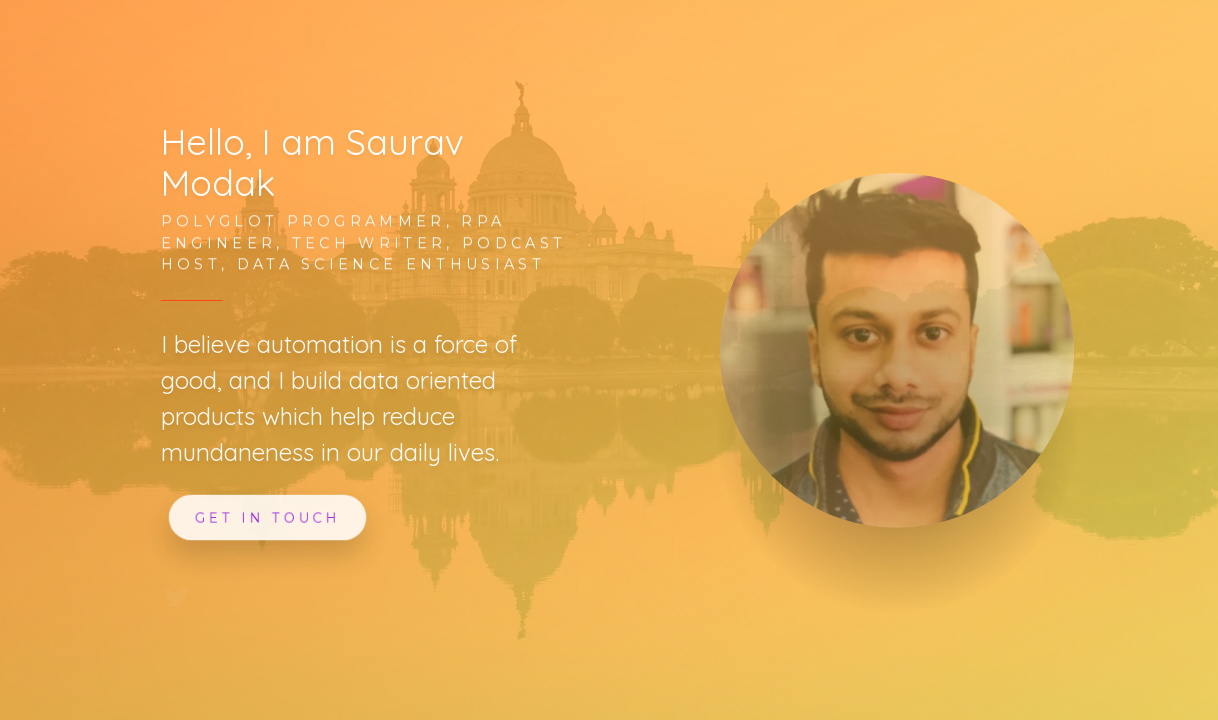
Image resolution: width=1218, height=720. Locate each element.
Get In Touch (267, 517)
